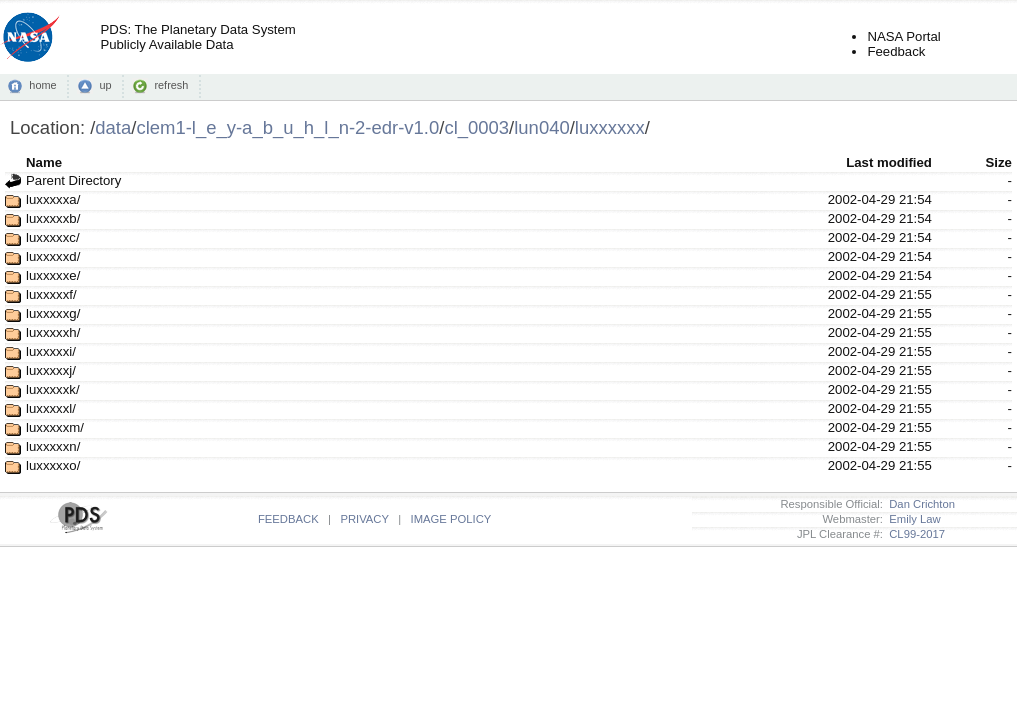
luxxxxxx (610, 127)
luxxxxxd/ (53, 256)
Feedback (896, 51)
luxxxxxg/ (53, 313)
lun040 (541, 127)
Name (44, 162)
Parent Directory (73, 180)
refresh (171, 85)
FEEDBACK (288, 519)
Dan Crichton (919, 504)
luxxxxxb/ (53, 218)
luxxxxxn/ (53, 446)
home (42, 85)
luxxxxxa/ (53, 199)
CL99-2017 (914, 534)
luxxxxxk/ (53, 389)
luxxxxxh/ (53, 332)
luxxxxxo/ (53, 465)
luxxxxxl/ (51, 408)
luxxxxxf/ (51, 294)
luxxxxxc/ (53, 237)
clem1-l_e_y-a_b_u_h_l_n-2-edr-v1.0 (287, 127)
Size (999, 162)
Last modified (889, 162)
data (113, 127)
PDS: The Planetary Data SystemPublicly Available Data (197, 37)
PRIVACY (364, 519)
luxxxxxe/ (53, 275)
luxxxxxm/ (55, 427)
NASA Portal (903, 36)
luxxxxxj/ (51, 370)
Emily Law (912, 519)
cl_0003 (476, 127)
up (105, 85)
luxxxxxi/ (51, 351)
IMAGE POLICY (451, 519)
